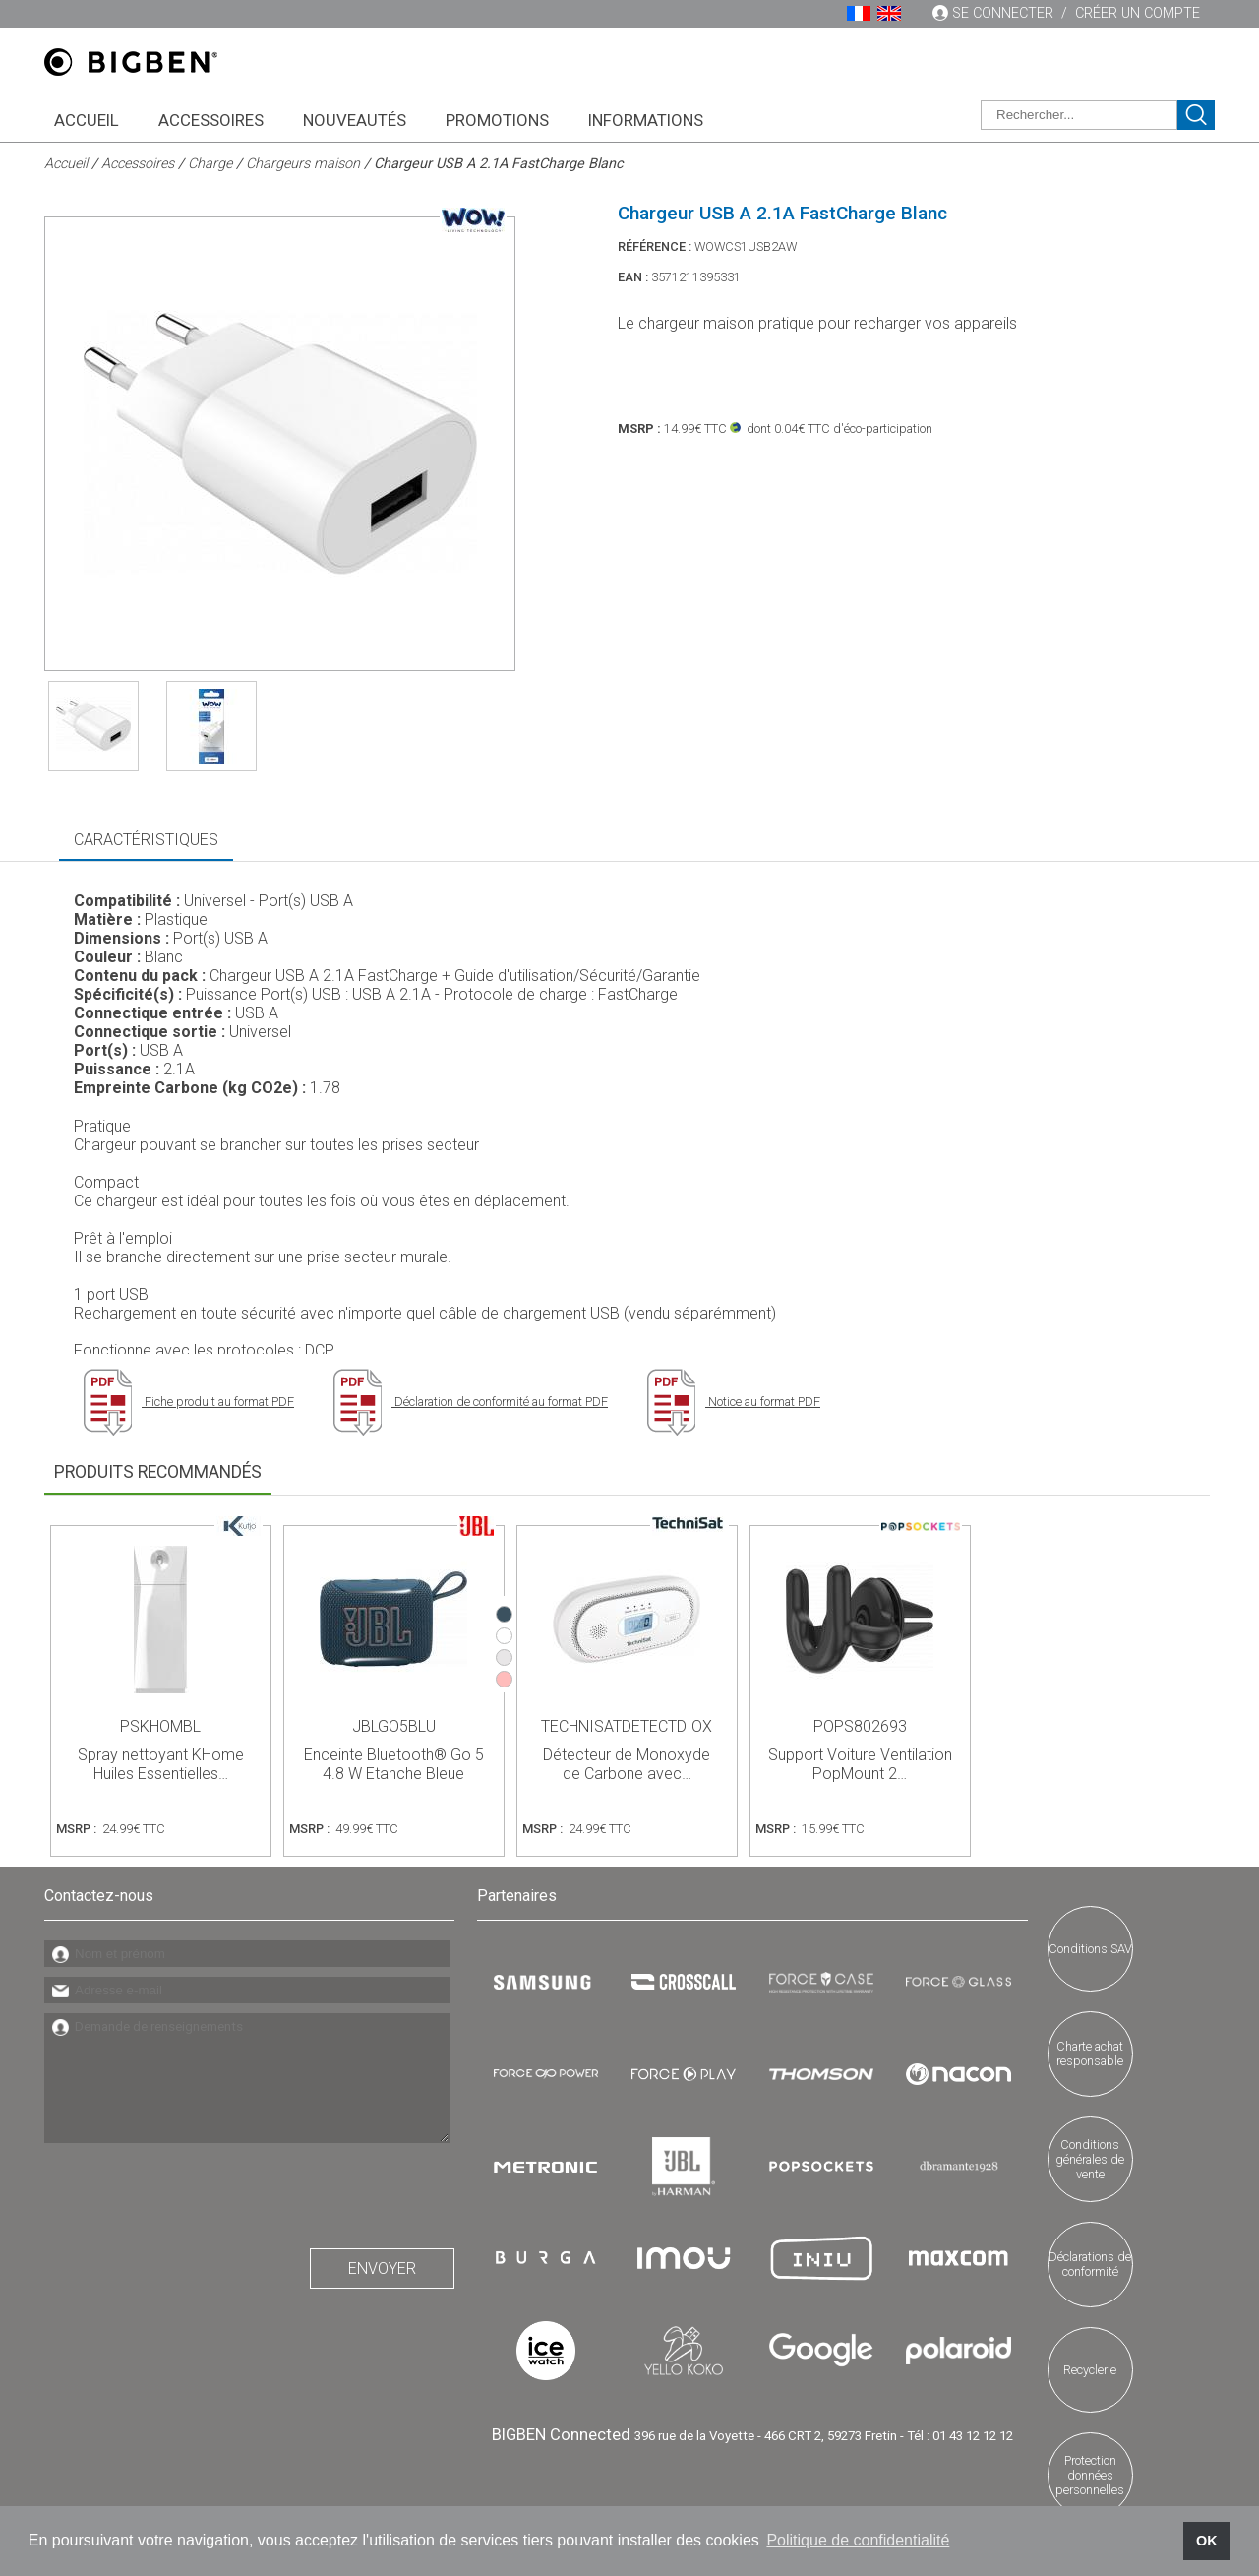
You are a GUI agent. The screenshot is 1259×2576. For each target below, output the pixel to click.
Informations (645, 120)
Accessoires (211, 120)
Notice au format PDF (733, 1401)
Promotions (497, 120)
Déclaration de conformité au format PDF (470, 1401)
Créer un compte (1137, 13)
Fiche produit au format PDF (189, 1401)
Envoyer (382, 2268)
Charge (210, 163)
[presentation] (193, 2190)
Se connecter (1002, 13)
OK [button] (1207, 2540)
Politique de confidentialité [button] (857, 2540)
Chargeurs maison (303, 163)
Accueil (86, 120)
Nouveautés (354, 120)
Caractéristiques (146, 839)
